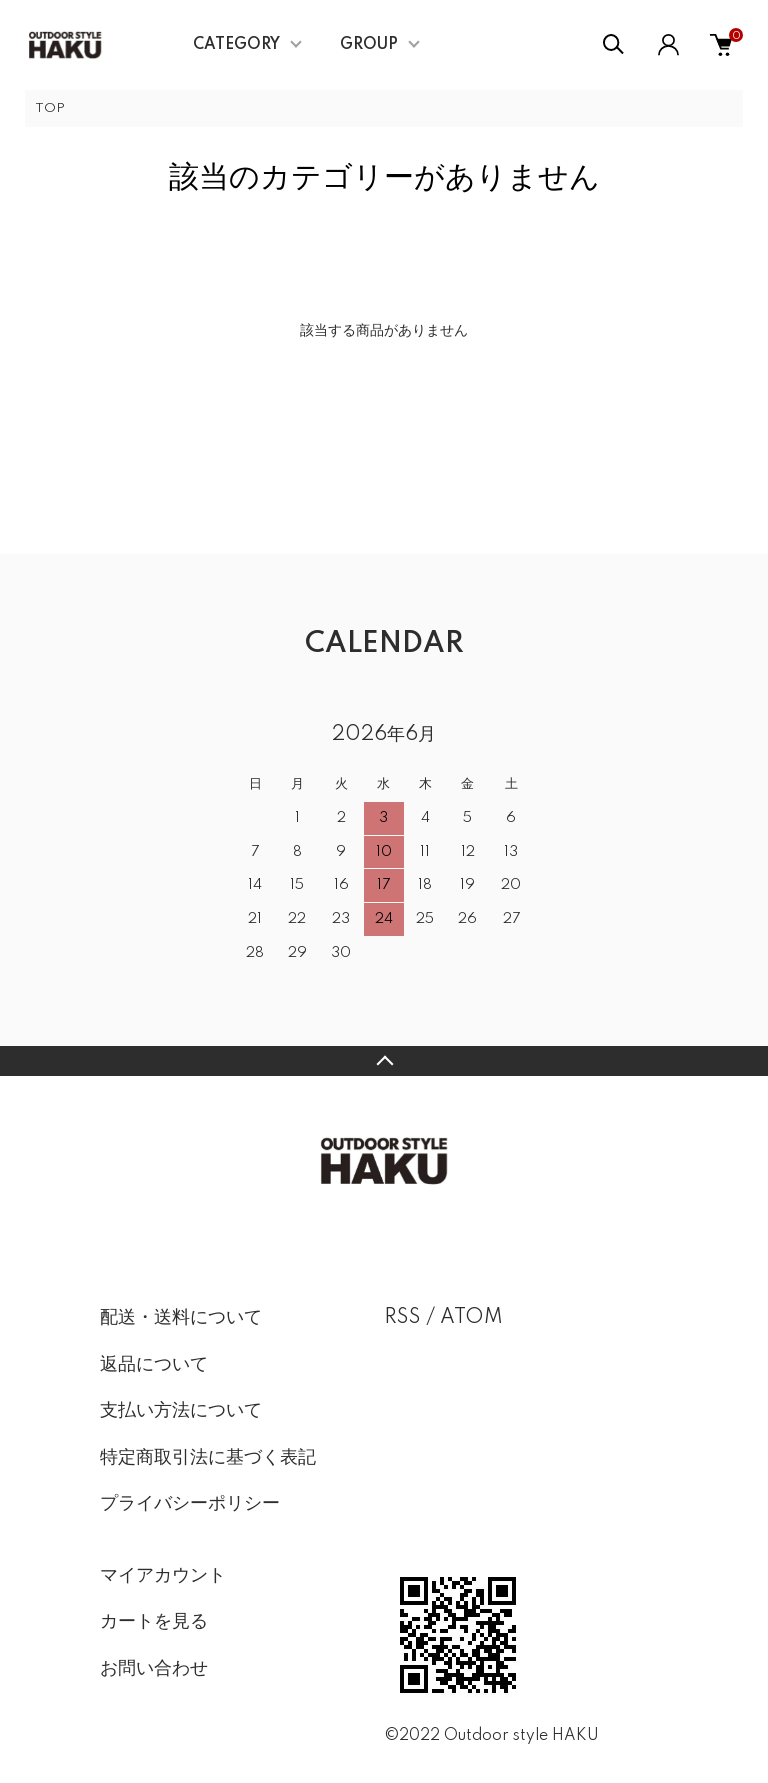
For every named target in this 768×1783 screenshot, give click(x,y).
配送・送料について (181, 1318)
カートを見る (154, 1622)
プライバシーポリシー (190, 1504)
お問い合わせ (154, 1669)
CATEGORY (236, 45)
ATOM (471, 1318)
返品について (154, 1365)
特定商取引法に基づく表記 (208, 1458)
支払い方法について (181, 1411)
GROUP (369, 45)
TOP (50, 108)
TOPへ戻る (384, 1061)
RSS (402, 1318)
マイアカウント (163, 1576)
